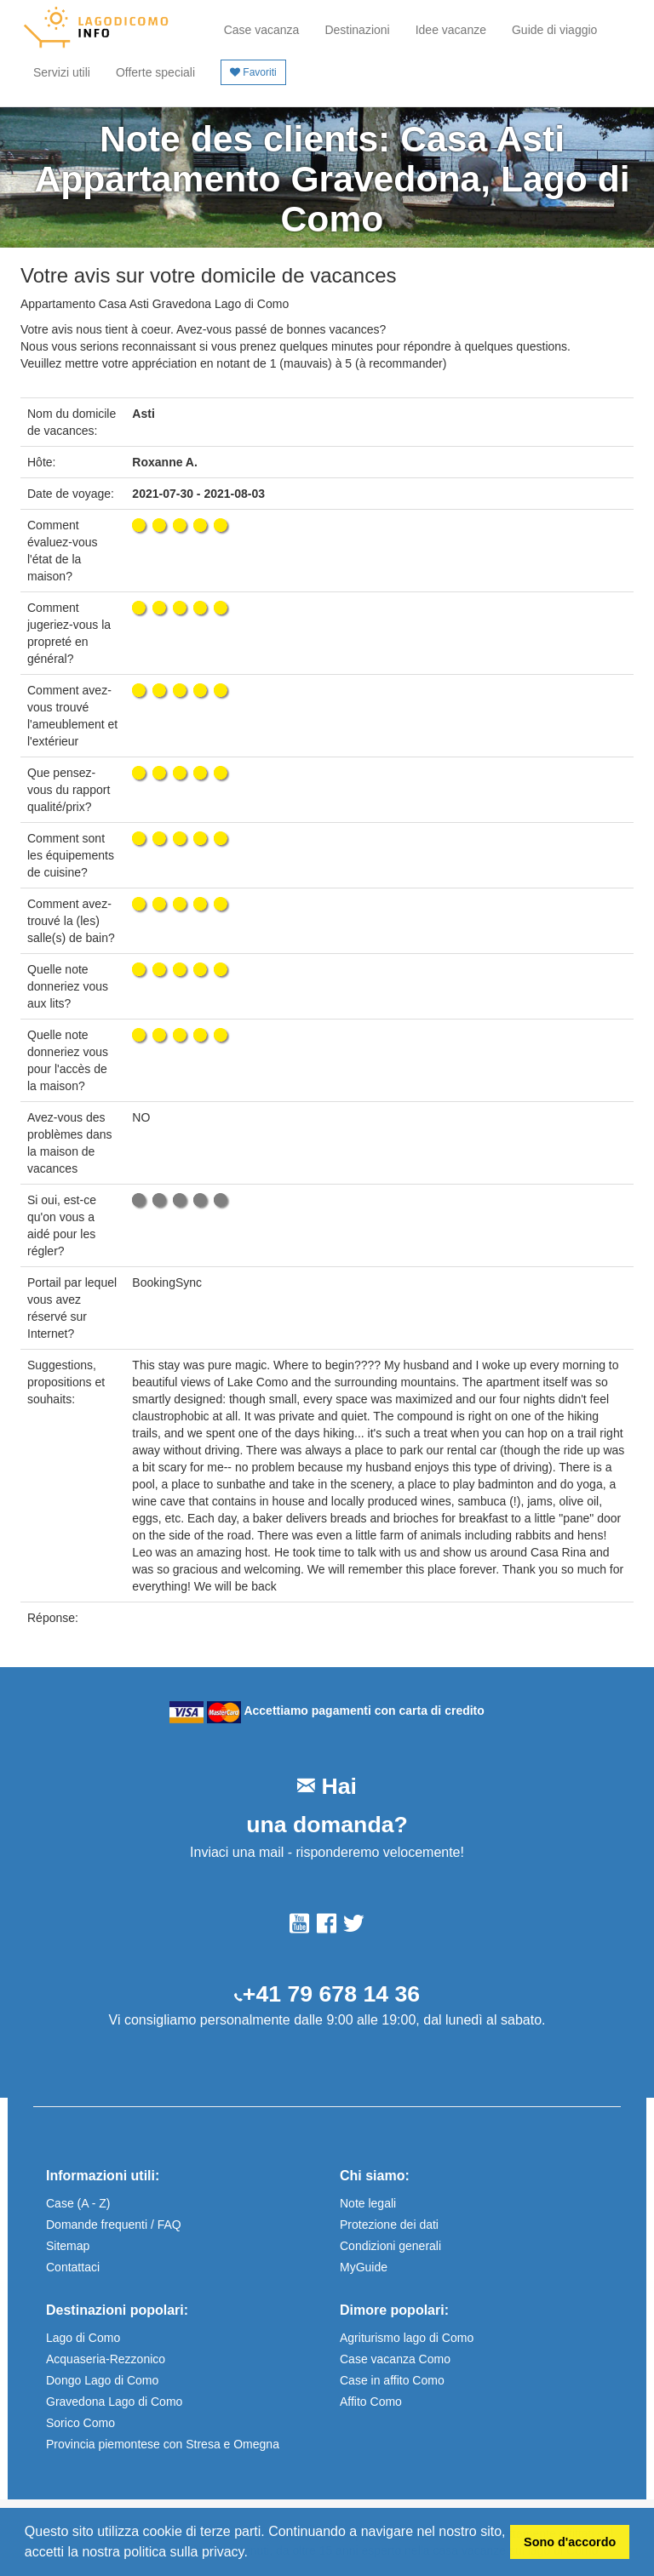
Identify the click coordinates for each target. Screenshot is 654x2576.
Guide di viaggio (554, 30)
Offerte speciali (155, 72)
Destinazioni (356, 30)
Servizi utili (61, 72)
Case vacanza (262, 30)
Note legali (368, 2203)
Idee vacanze (451, 30)
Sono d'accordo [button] (570, 2542)
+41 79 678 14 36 (331, 1994)
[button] (253, 2553)
